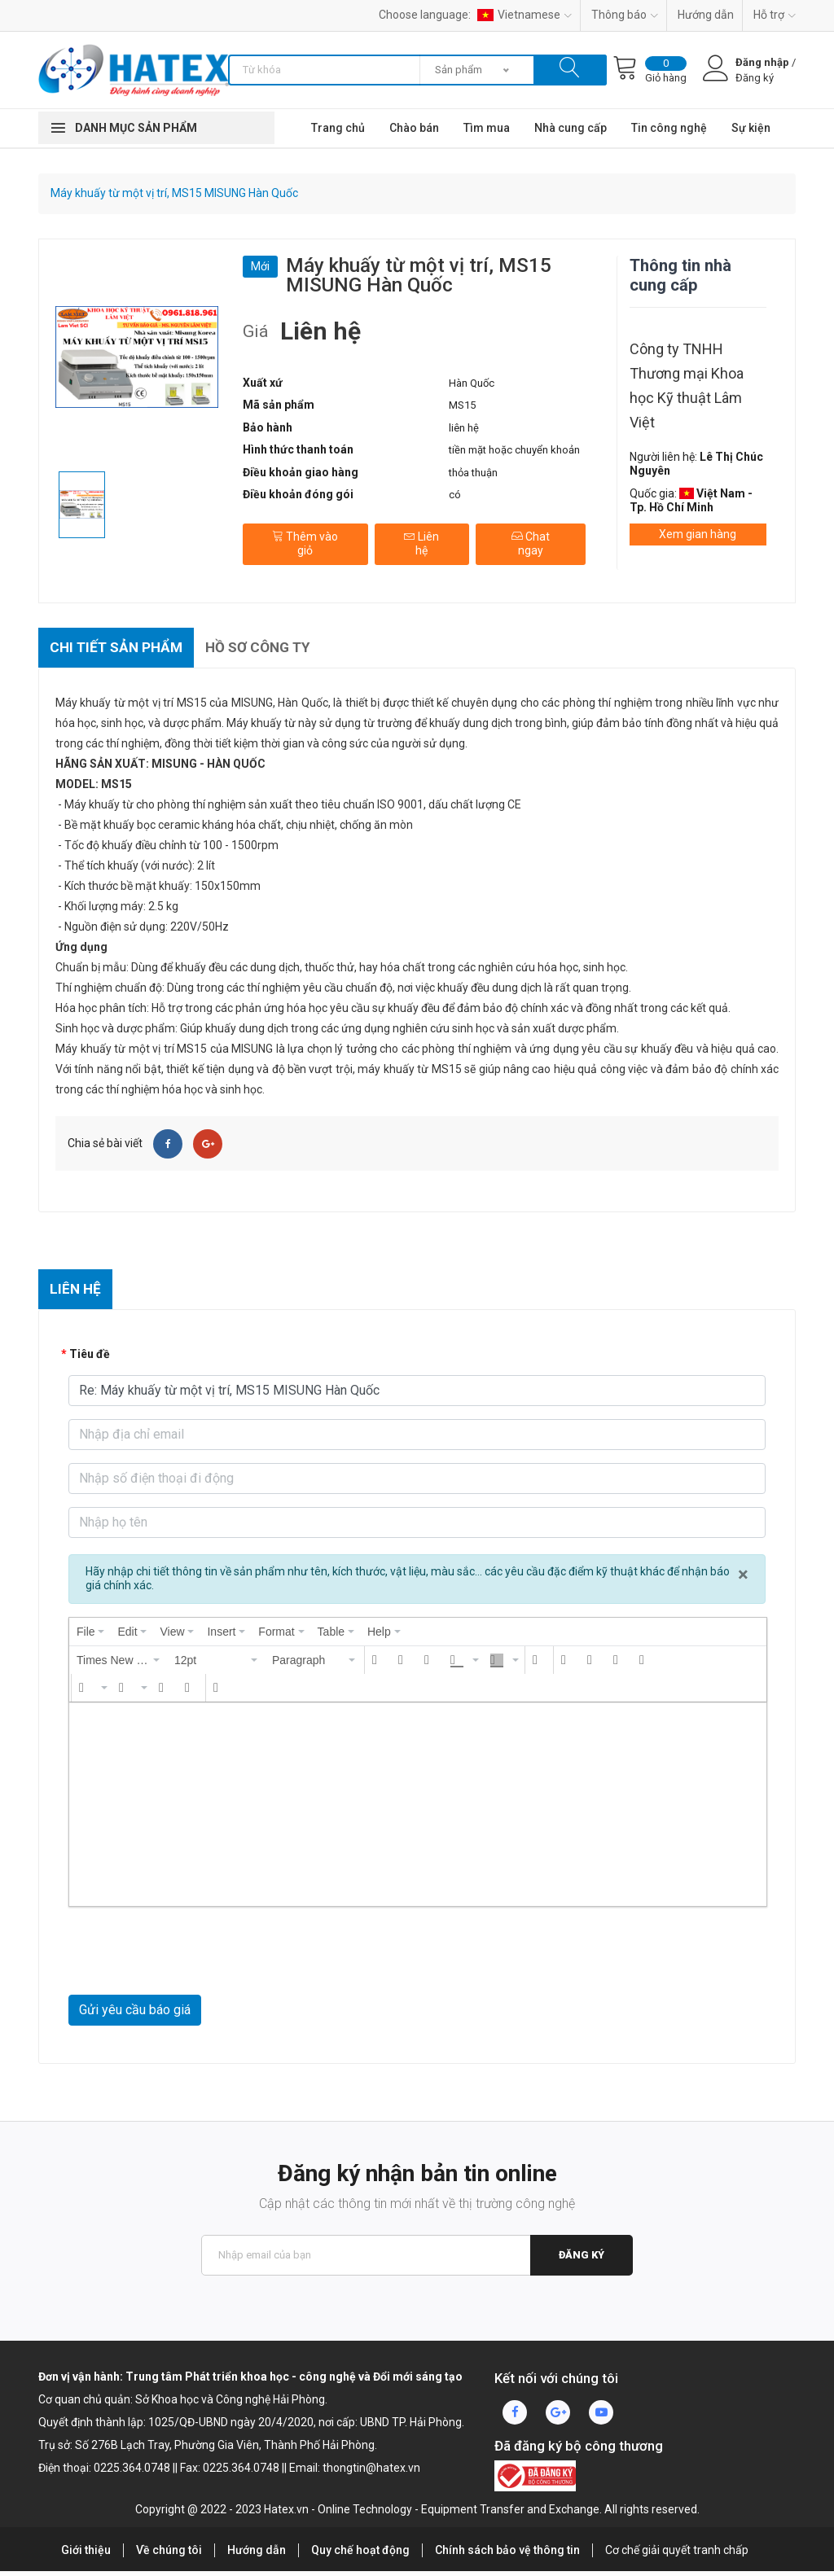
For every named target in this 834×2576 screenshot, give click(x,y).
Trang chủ (338, 127)
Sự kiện (750, 127)
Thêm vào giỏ (304, 539)
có (455, 494)
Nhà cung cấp (570, 127)
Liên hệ (420, 539)
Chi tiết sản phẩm (119, 648)
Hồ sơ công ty (268, 648)
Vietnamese (524, 14)
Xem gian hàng (697, 534)
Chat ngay (530, 539)
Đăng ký (580, 2260)
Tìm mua (486, 127)
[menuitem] (90, 1636)
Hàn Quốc (471, 383)
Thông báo (624, 14)
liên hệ (464, 428)
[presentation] (90, 1636)
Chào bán (414, 127)
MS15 (462, 405)
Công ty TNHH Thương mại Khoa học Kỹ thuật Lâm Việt (687, 385)
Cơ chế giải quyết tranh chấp (676, 2554)
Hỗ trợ (774, 14)
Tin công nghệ (669, 127)
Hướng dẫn (706, 14)
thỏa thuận (473, 473)
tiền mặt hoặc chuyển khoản (514, 450)
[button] (119, 1665)
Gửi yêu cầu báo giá (135, 2014)
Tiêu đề (89, 1358)
